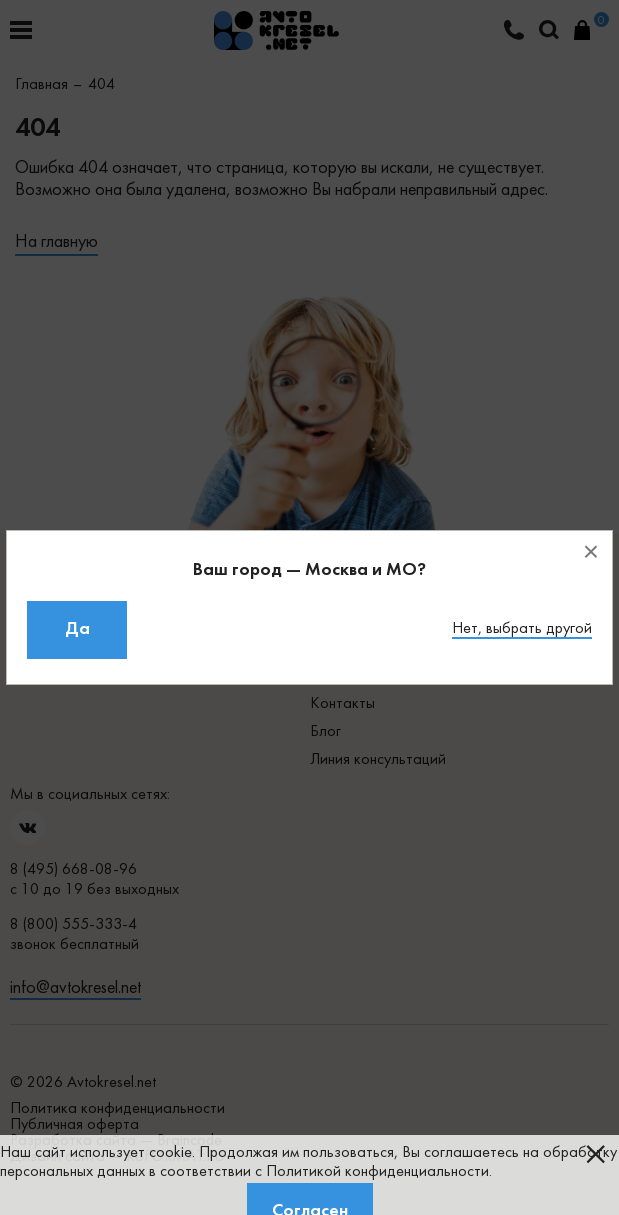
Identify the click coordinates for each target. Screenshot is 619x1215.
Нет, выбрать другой (522, 629)
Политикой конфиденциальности (377, 1172)
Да (77, 629)
